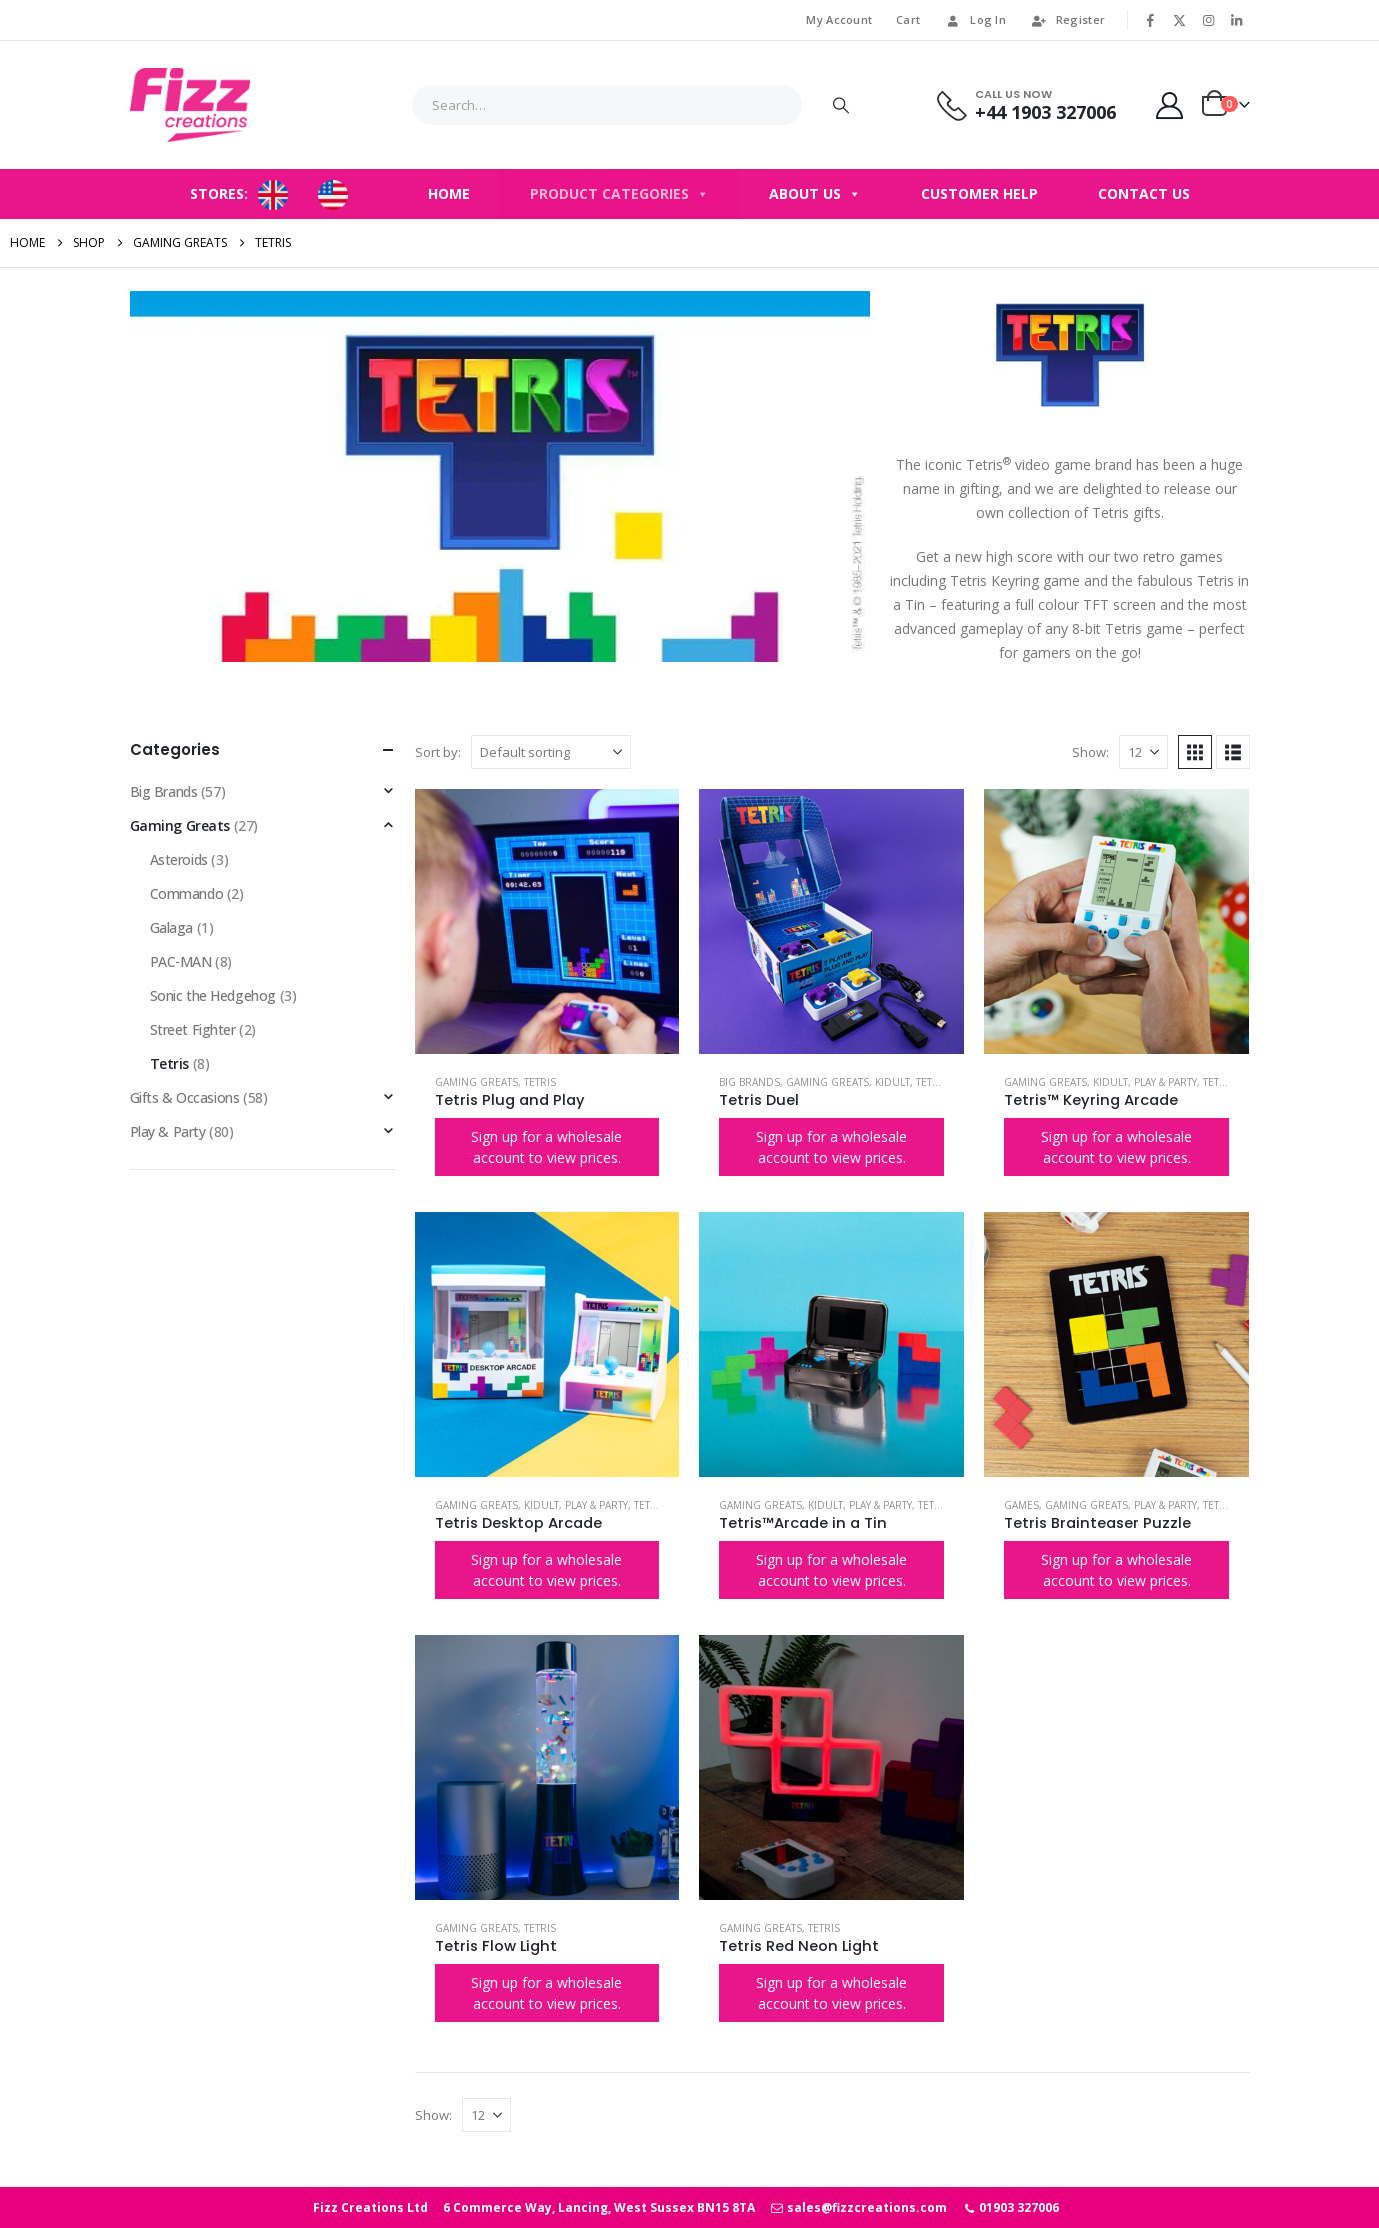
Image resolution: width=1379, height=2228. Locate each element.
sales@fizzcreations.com (858, 2207)
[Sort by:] (551, 752)
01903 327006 (1010, 2207)
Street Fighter (193, 1029)
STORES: (219, 193)
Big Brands (749, 1082)
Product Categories (619, 194)
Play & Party (1165, 1082)
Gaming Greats (476, 1082)
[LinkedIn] (1237, 20)
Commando (187, 893)
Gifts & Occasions (185, 1097)
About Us (815, 194)
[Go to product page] (547, 921)
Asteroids (179, 859)
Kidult (892, 1082)
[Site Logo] (190, 105)
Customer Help (979, 193)
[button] (1195, 752)
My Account (839, 19)
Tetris (540, 1082)
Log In (975, 19)
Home (449, 193)
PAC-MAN (181, 961)
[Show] (1143, 752)
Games (1021, 1505)
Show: (1090, 752)
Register (1067, 19)
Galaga (171, 927)
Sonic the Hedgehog (213, 995)
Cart (908, 19)
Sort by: (438, 752)
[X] (1180, 20)
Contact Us (1144, 193)
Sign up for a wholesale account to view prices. (546, 1147)
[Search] (841, 105)
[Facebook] (1151, 20)
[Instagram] (1208, 20)
